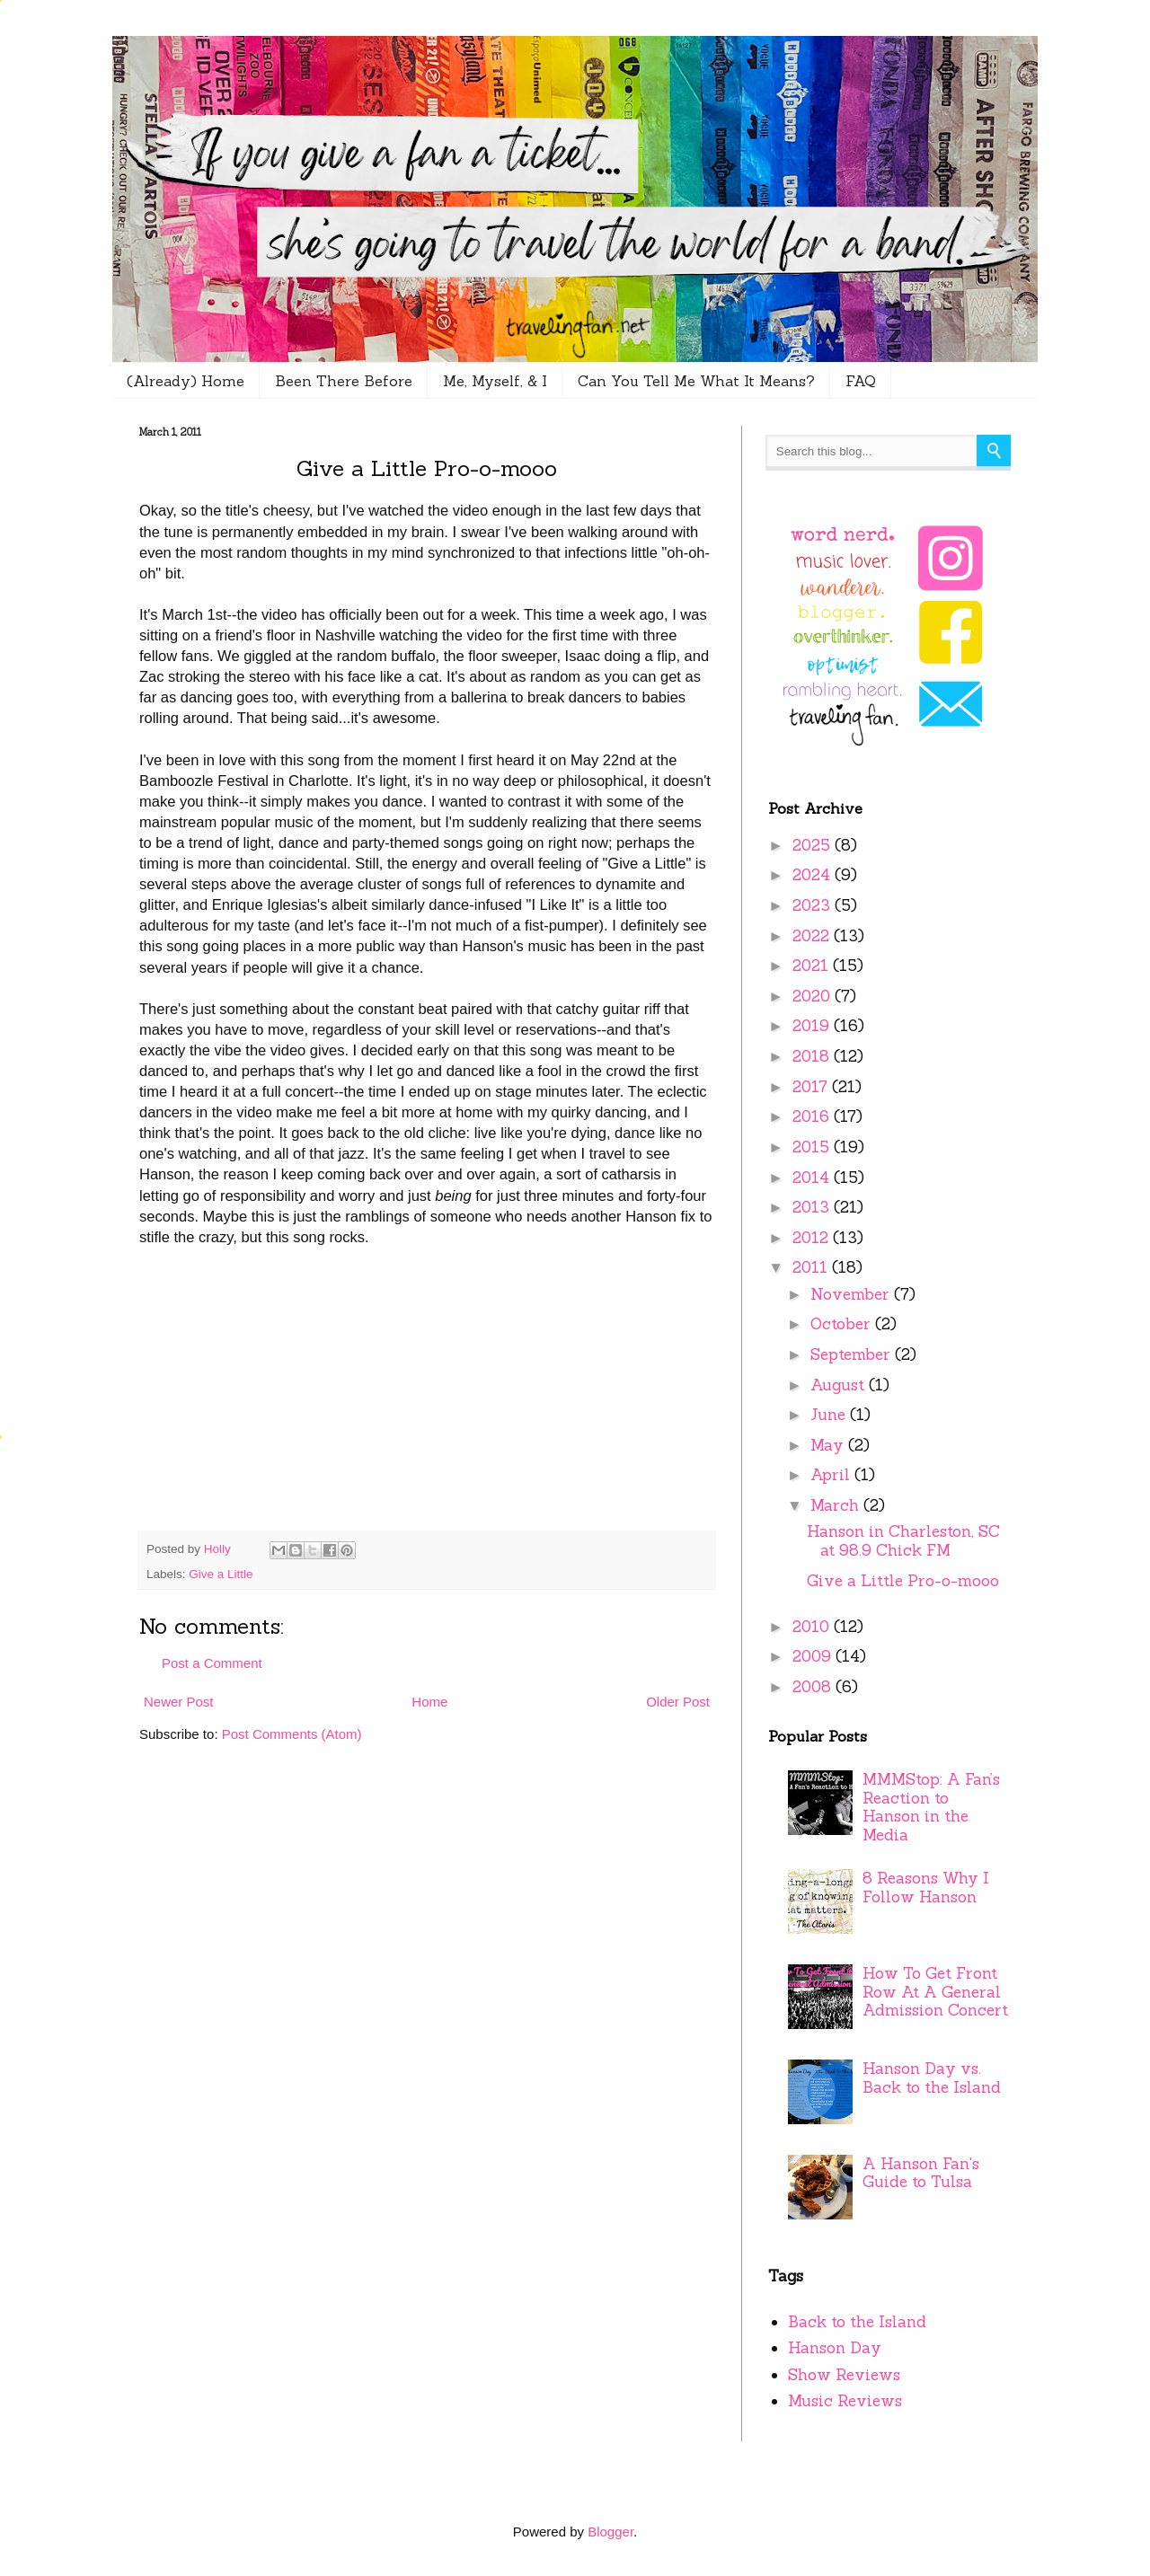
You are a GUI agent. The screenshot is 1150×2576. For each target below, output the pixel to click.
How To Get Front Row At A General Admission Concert (935, 1991)
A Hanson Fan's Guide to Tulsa (920, 2173)
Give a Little (220, 1574)
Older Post (678, 1701)
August (839, 1385)
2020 (813, 996)
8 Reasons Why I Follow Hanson (925, 1887)
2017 (812, 1087)
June (830, 1415)
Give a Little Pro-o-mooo (903, 1581)
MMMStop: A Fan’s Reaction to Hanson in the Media (931, 1807)
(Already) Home (185, 381)
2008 (814, 1687)
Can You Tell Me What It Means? (696, 381)
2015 (813, 1147)
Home (429, 1701)
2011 (812, 1267)
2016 (813, 1116)
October (842, 1324)
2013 (813, 1207)
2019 (813, 1026)
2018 (813, 1056)
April (832, 1475)
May (829, 1445)
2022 (813, 936)
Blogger (610, 2531)
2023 (813, 905)
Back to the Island (857, 2322)
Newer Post (179, 1701)
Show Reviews (844, 2375)
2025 (813, 845)
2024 (813, 875)
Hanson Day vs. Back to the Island (931, 2078)
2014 (813, 1177)
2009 (814, 1656)
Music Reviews (845, 2401)
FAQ (860, 381)
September (852, 1354)
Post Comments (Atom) (292, 1734)
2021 (812, 965)
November (852, 1294)
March (836, 1505)
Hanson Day (834, 2348)
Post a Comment (212, 1663)
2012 (812, 1238)
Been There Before (343, 381)
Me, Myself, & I (495, 381)
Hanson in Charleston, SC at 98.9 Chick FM (903, 1541)
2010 (813, 1626)
